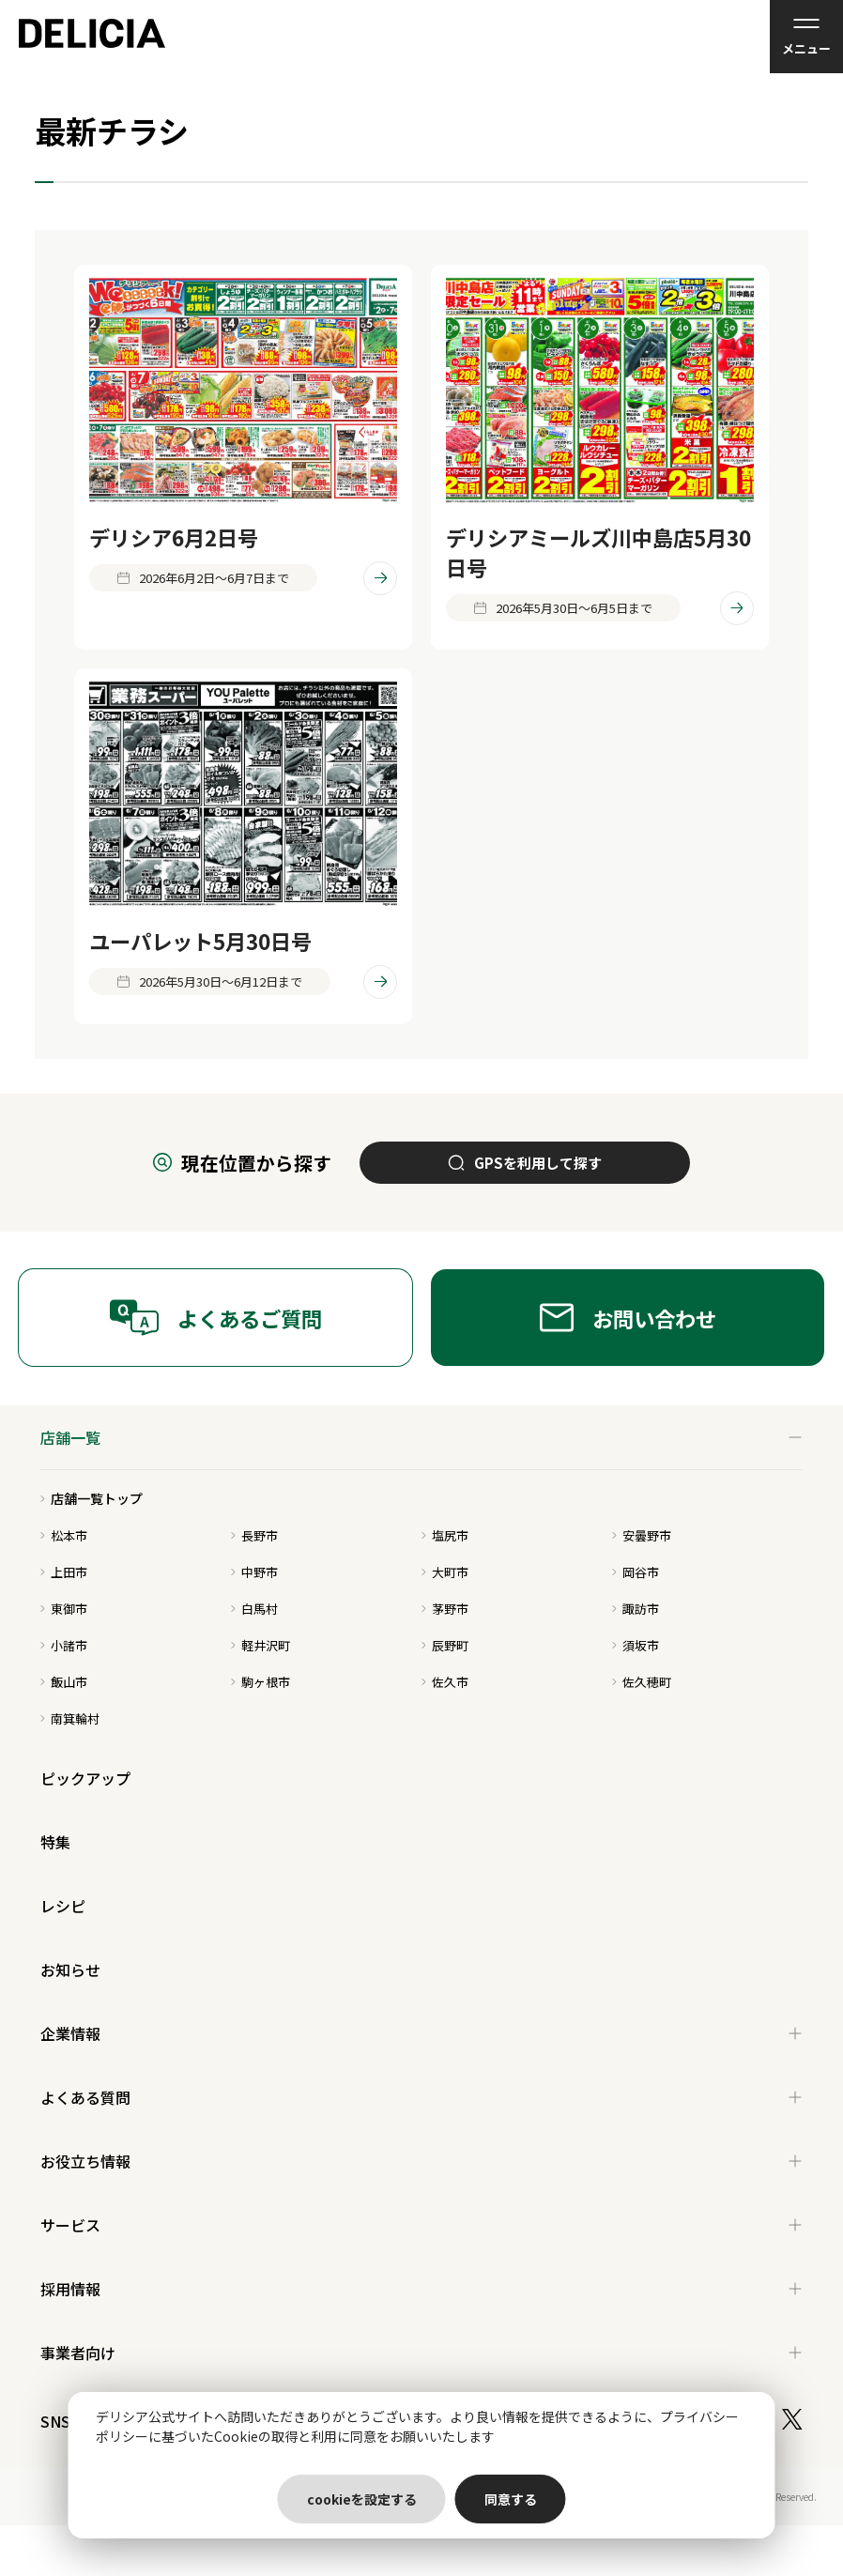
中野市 (254, 1572)
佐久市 (445, 1682)
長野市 (254, 1535)
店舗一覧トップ (91, 1498)
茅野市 (445, 1609)
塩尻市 (445, 1535)
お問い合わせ (628, 1318)
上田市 (63, 1572)
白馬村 (254, 1609)
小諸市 (63, 1645)
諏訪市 (635, 1609)
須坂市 (635, 1645)
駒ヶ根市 (260, 1682)
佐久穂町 (641, 1682)
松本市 (63, 1535)
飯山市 (63, 1682)
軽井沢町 (260, 1645)
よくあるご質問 (215, 1317)
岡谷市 (635, 1572)
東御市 (63, 1609)
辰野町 (445, 1645)
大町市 (445, 1572)
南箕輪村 (70, 1718)
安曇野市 (641, 1535)
